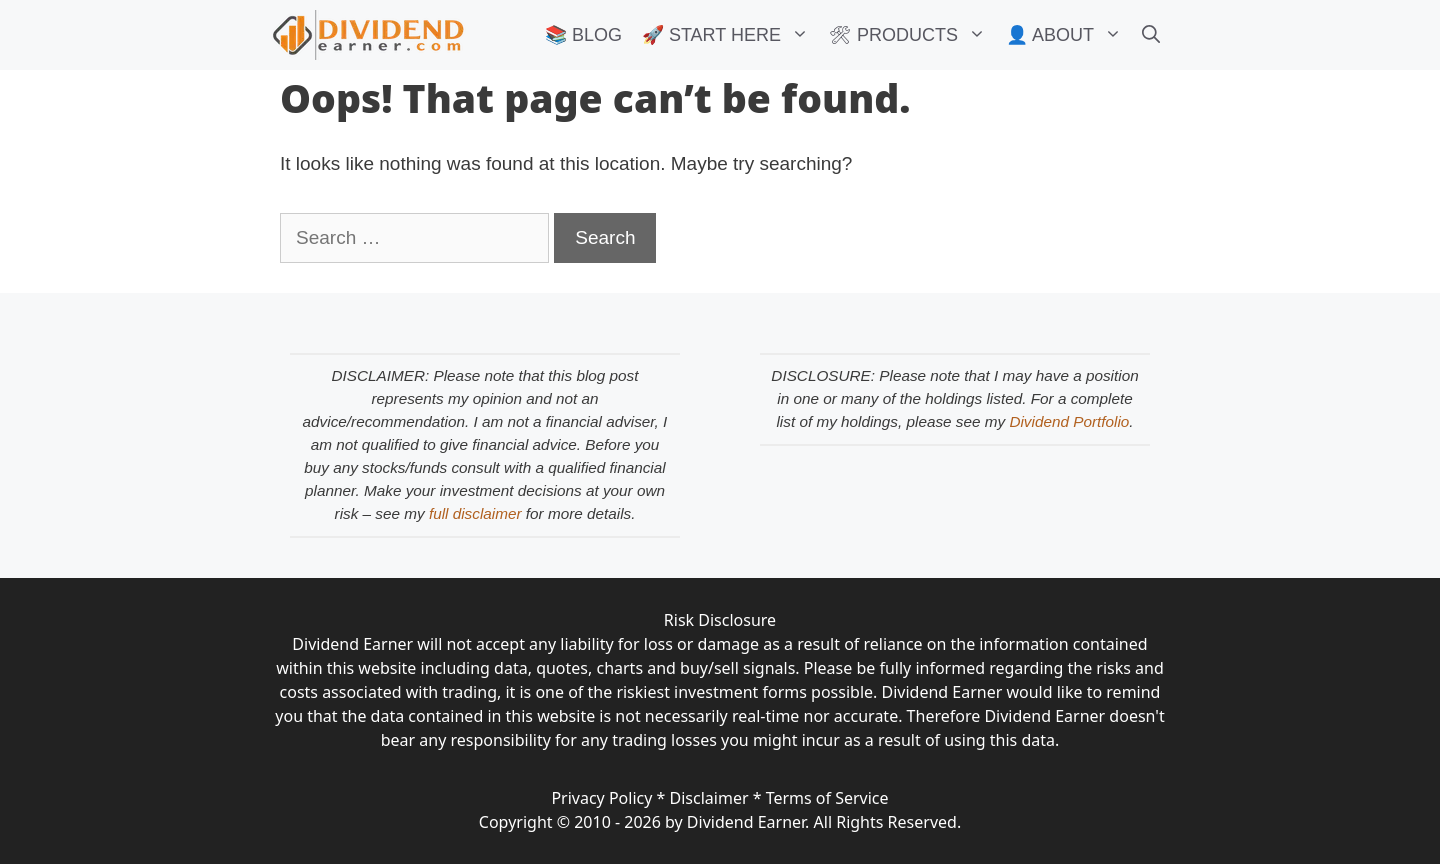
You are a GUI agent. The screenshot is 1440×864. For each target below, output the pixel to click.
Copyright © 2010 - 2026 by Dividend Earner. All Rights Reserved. (720, 822)
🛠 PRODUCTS (912, 35)
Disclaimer (709, 798)
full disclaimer (475, 513)
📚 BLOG (583, 35)
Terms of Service (827, 798)
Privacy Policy (601, 798)
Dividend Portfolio (1069, 421)
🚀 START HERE (730, 35)
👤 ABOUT (1069, 35)
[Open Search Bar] (1151, 35)
